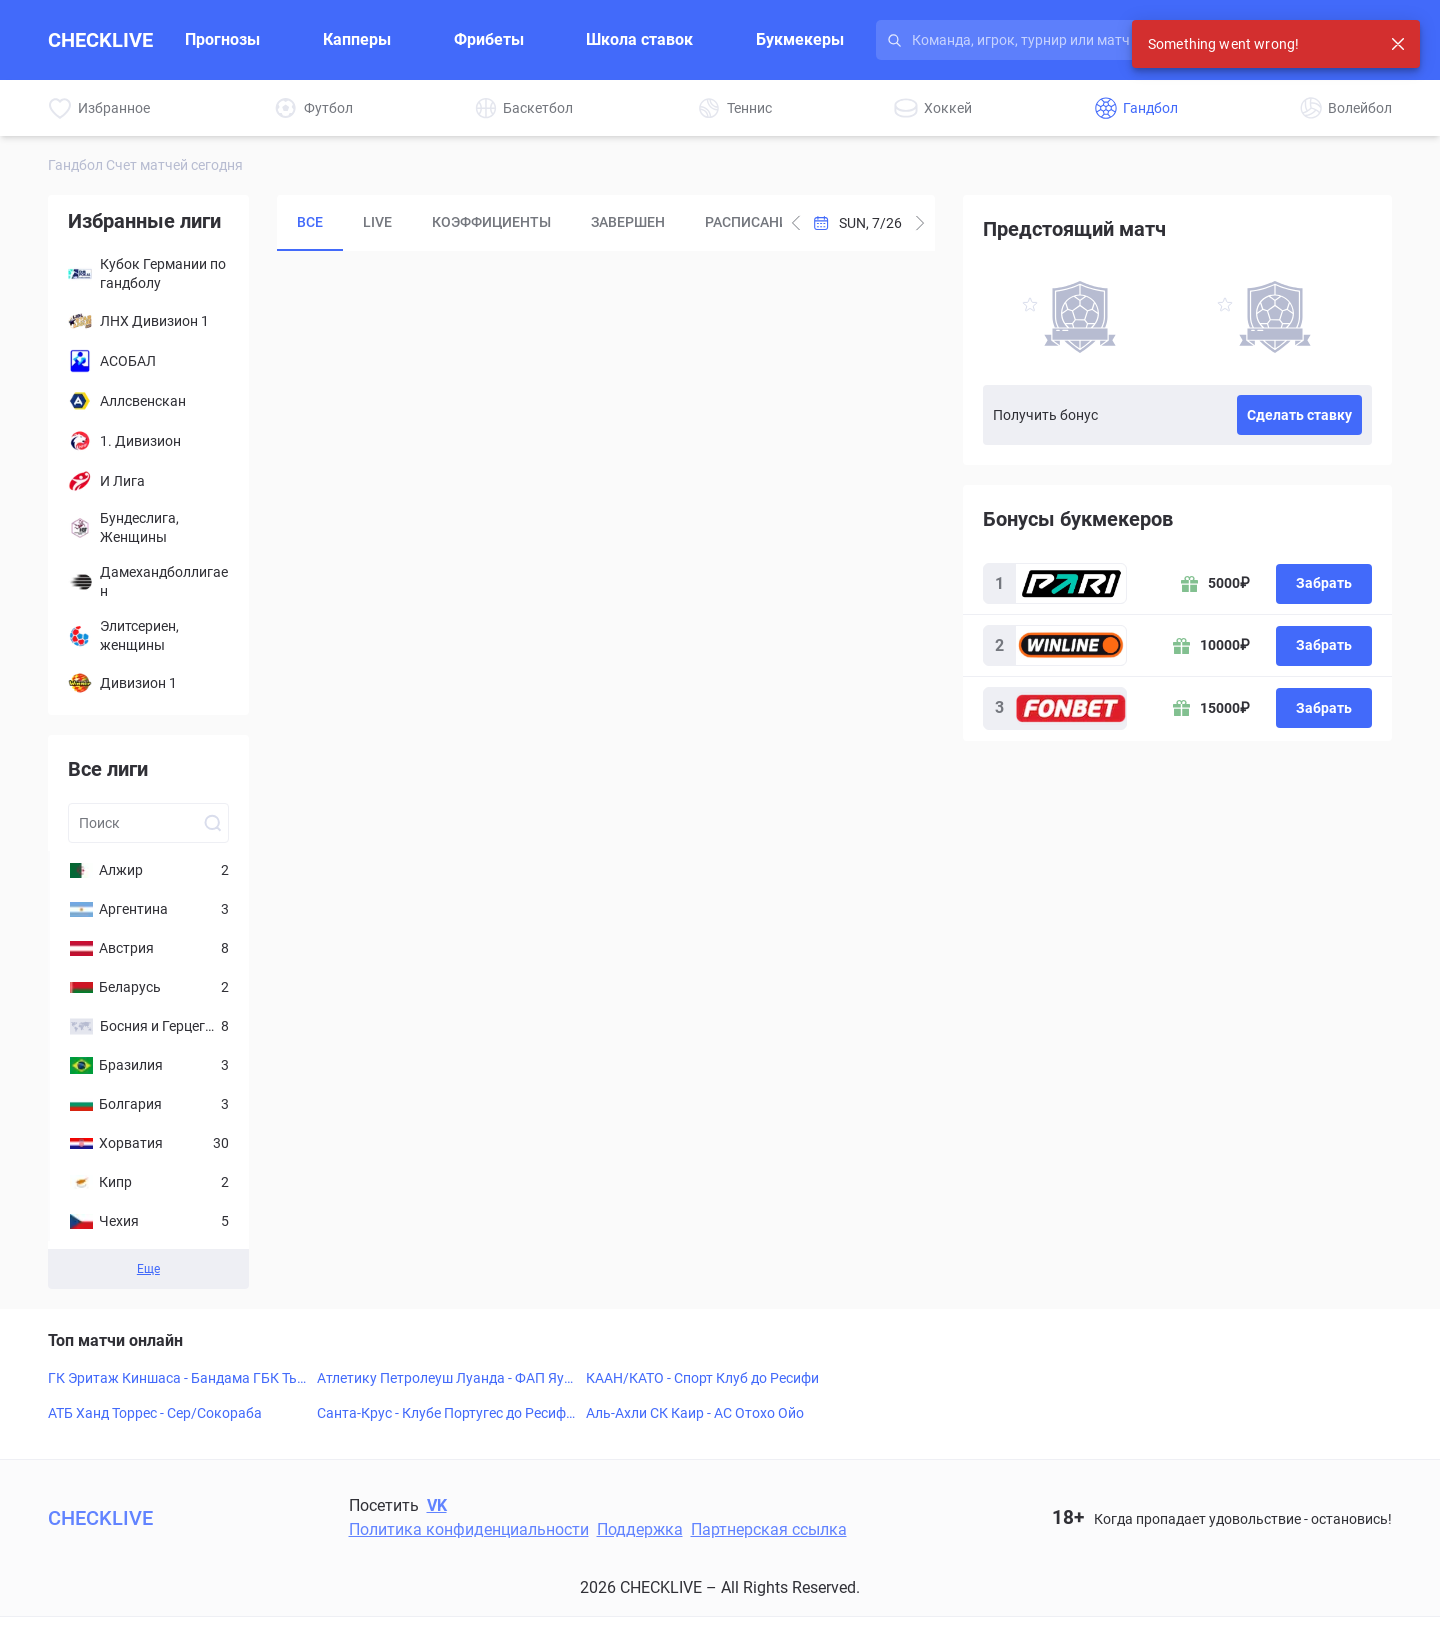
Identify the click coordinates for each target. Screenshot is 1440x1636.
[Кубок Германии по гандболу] (148, 274)
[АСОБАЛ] (148, 361)
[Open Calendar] (858, 223)
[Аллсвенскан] (148, 401)
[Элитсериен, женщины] (148, 636)
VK (437, 1505)
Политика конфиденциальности (469, 1529)
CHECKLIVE (100, 40)
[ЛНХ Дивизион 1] (148, 321)
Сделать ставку (1299, 415)
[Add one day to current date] (796, 223)
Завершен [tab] (628, 222)
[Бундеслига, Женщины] (148, 528)
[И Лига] (148, 481)
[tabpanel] (606, 615)
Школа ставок (639, 39)
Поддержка (640, 1529)
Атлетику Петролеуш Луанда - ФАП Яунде (444, 1379)
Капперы (357, 39)
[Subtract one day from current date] (920, 223)
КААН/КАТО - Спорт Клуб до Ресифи (702, 1378)
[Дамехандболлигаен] (148, 582)
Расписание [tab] (751, 222)
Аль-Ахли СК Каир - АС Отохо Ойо (695, 1413)
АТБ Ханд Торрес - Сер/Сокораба (155, 1413)
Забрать (1324, 583)
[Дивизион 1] (148, 683)
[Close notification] (1398, 44)
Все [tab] (310, 222)
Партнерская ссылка (769, 1529)
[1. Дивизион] (148, 441)
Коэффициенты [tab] (491, 222)
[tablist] (530, 223)
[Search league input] (148, 823)
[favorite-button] (1030, 307)
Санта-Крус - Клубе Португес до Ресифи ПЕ (445, 1414)
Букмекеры (800, 39)
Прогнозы (222, 39)
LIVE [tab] (377, 222)
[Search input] (1086, 40)
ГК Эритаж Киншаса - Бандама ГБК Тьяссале (176, 1379)
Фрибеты (489, 39)
